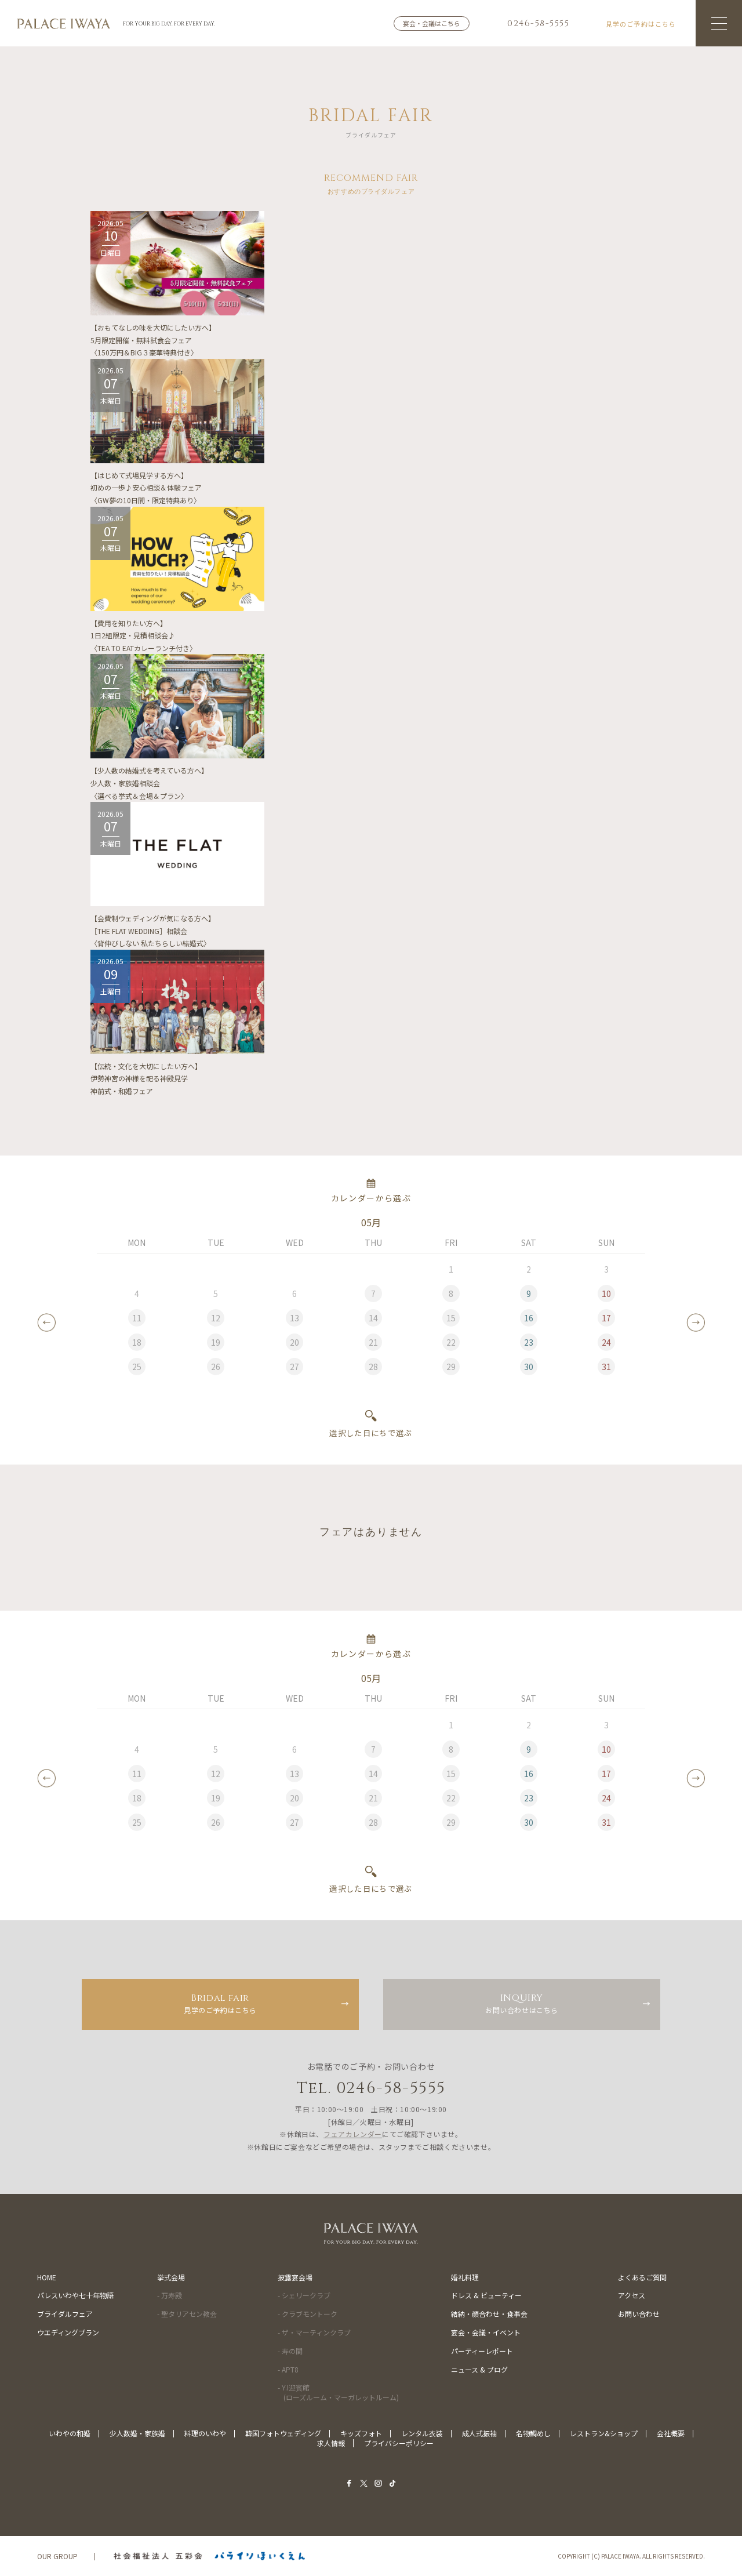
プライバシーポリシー (399, 2443)
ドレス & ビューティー (486, 2295)
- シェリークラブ (304, 2295)
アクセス (631, 2295)
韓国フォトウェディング (283, 2433)
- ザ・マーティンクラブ (314, 2332)
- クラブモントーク (307, 2314)
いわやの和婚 (69, 2433)
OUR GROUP (57, 2556)
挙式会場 (171, 2277)
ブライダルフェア (65, 2314)
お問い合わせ (639, 2314)
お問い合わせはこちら (521, 2003)
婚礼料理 (465, 2277)
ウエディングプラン (68, 2332)
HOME (46, 2277)
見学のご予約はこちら (220, 2003)
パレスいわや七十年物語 (75, 2295)
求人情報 (331, 2443)
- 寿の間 (290, 2351)
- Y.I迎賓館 (338, 2392)
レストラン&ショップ (604, 2433)
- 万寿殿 (169, 2295)
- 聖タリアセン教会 (187, 2314)
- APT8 (288, 2369)
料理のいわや (205, 2433)
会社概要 (671, 2433)
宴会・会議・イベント (486, 2332)
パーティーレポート (482, 2351)
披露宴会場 (295, 2277)
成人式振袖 (479, 2433)
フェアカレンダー (352, 2134)
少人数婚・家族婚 (137, 2433)
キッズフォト (361, 2433)
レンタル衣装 (422, 2433)
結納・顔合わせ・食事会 (489, 2314)
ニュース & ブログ (479, 2369)
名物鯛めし (533, 2433)
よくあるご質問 (642, 2277)
